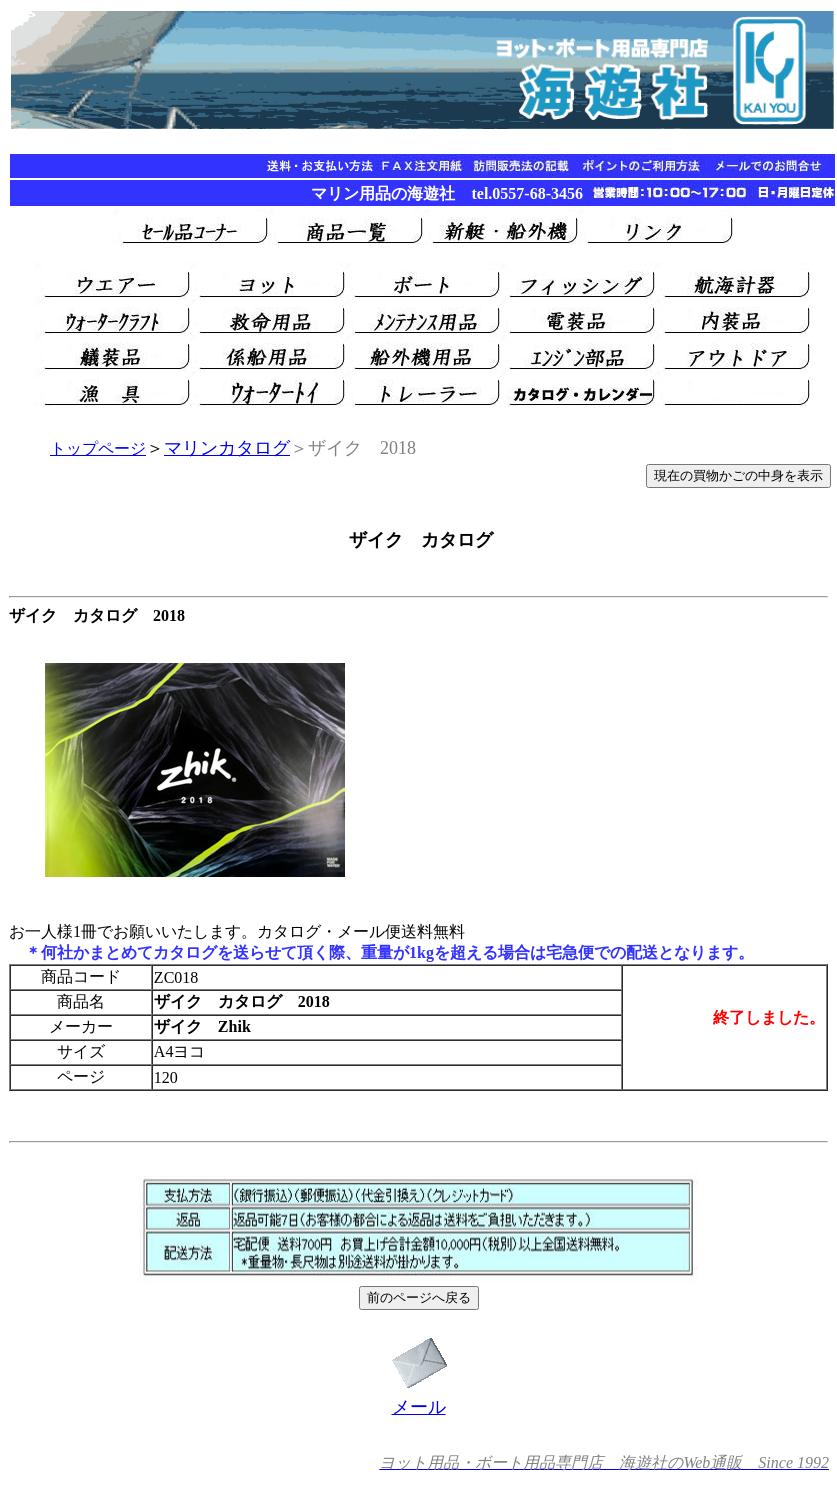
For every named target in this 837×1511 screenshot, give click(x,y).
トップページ (98, 448)
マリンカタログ (227, 448)
